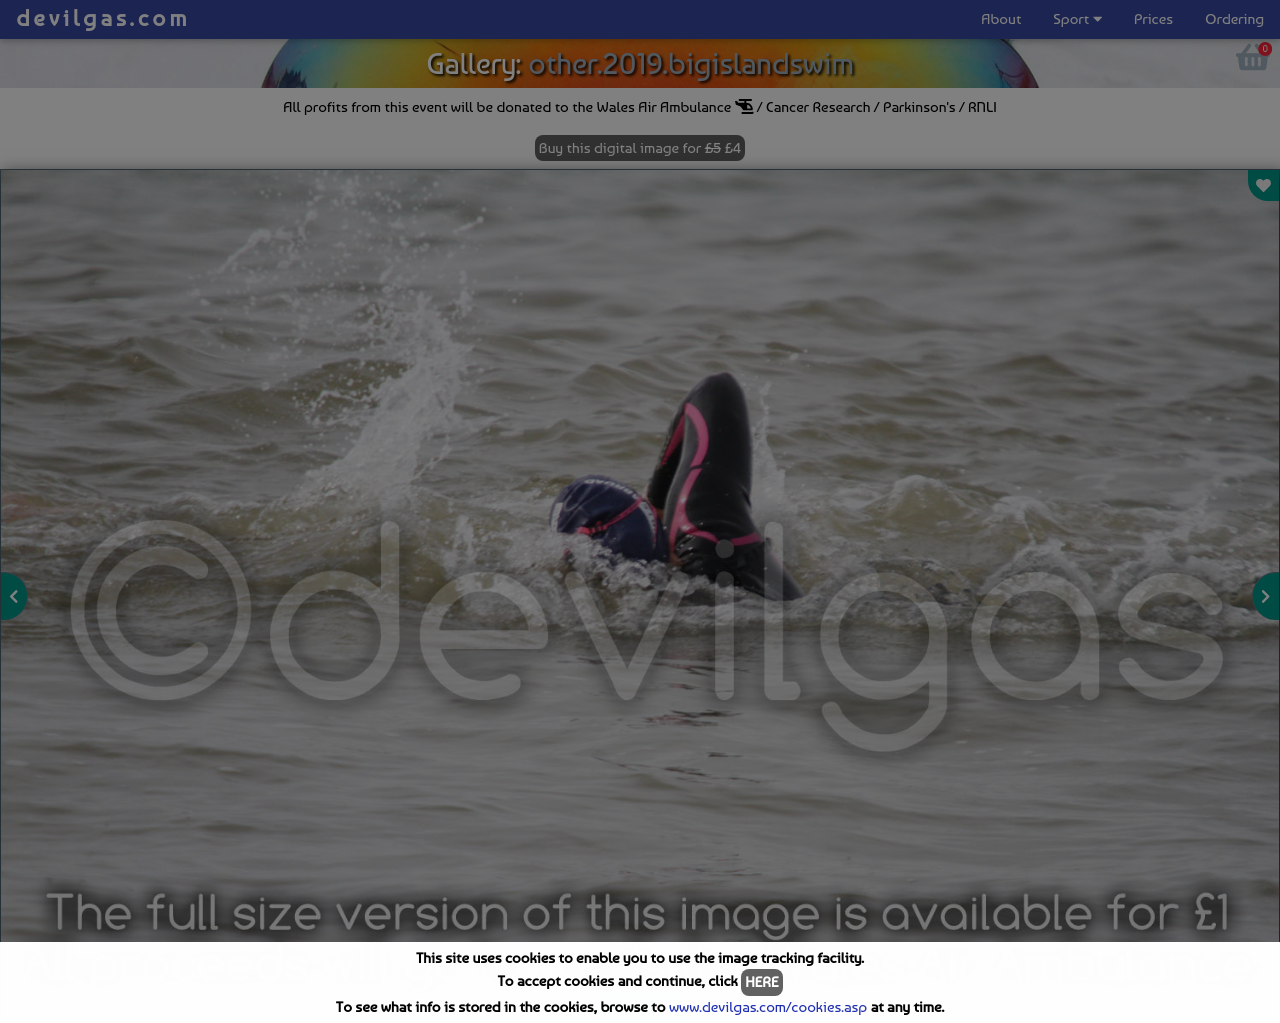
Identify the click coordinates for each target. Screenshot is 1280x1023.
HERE (761, 982)
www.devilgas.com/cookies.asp (768, 1007)
